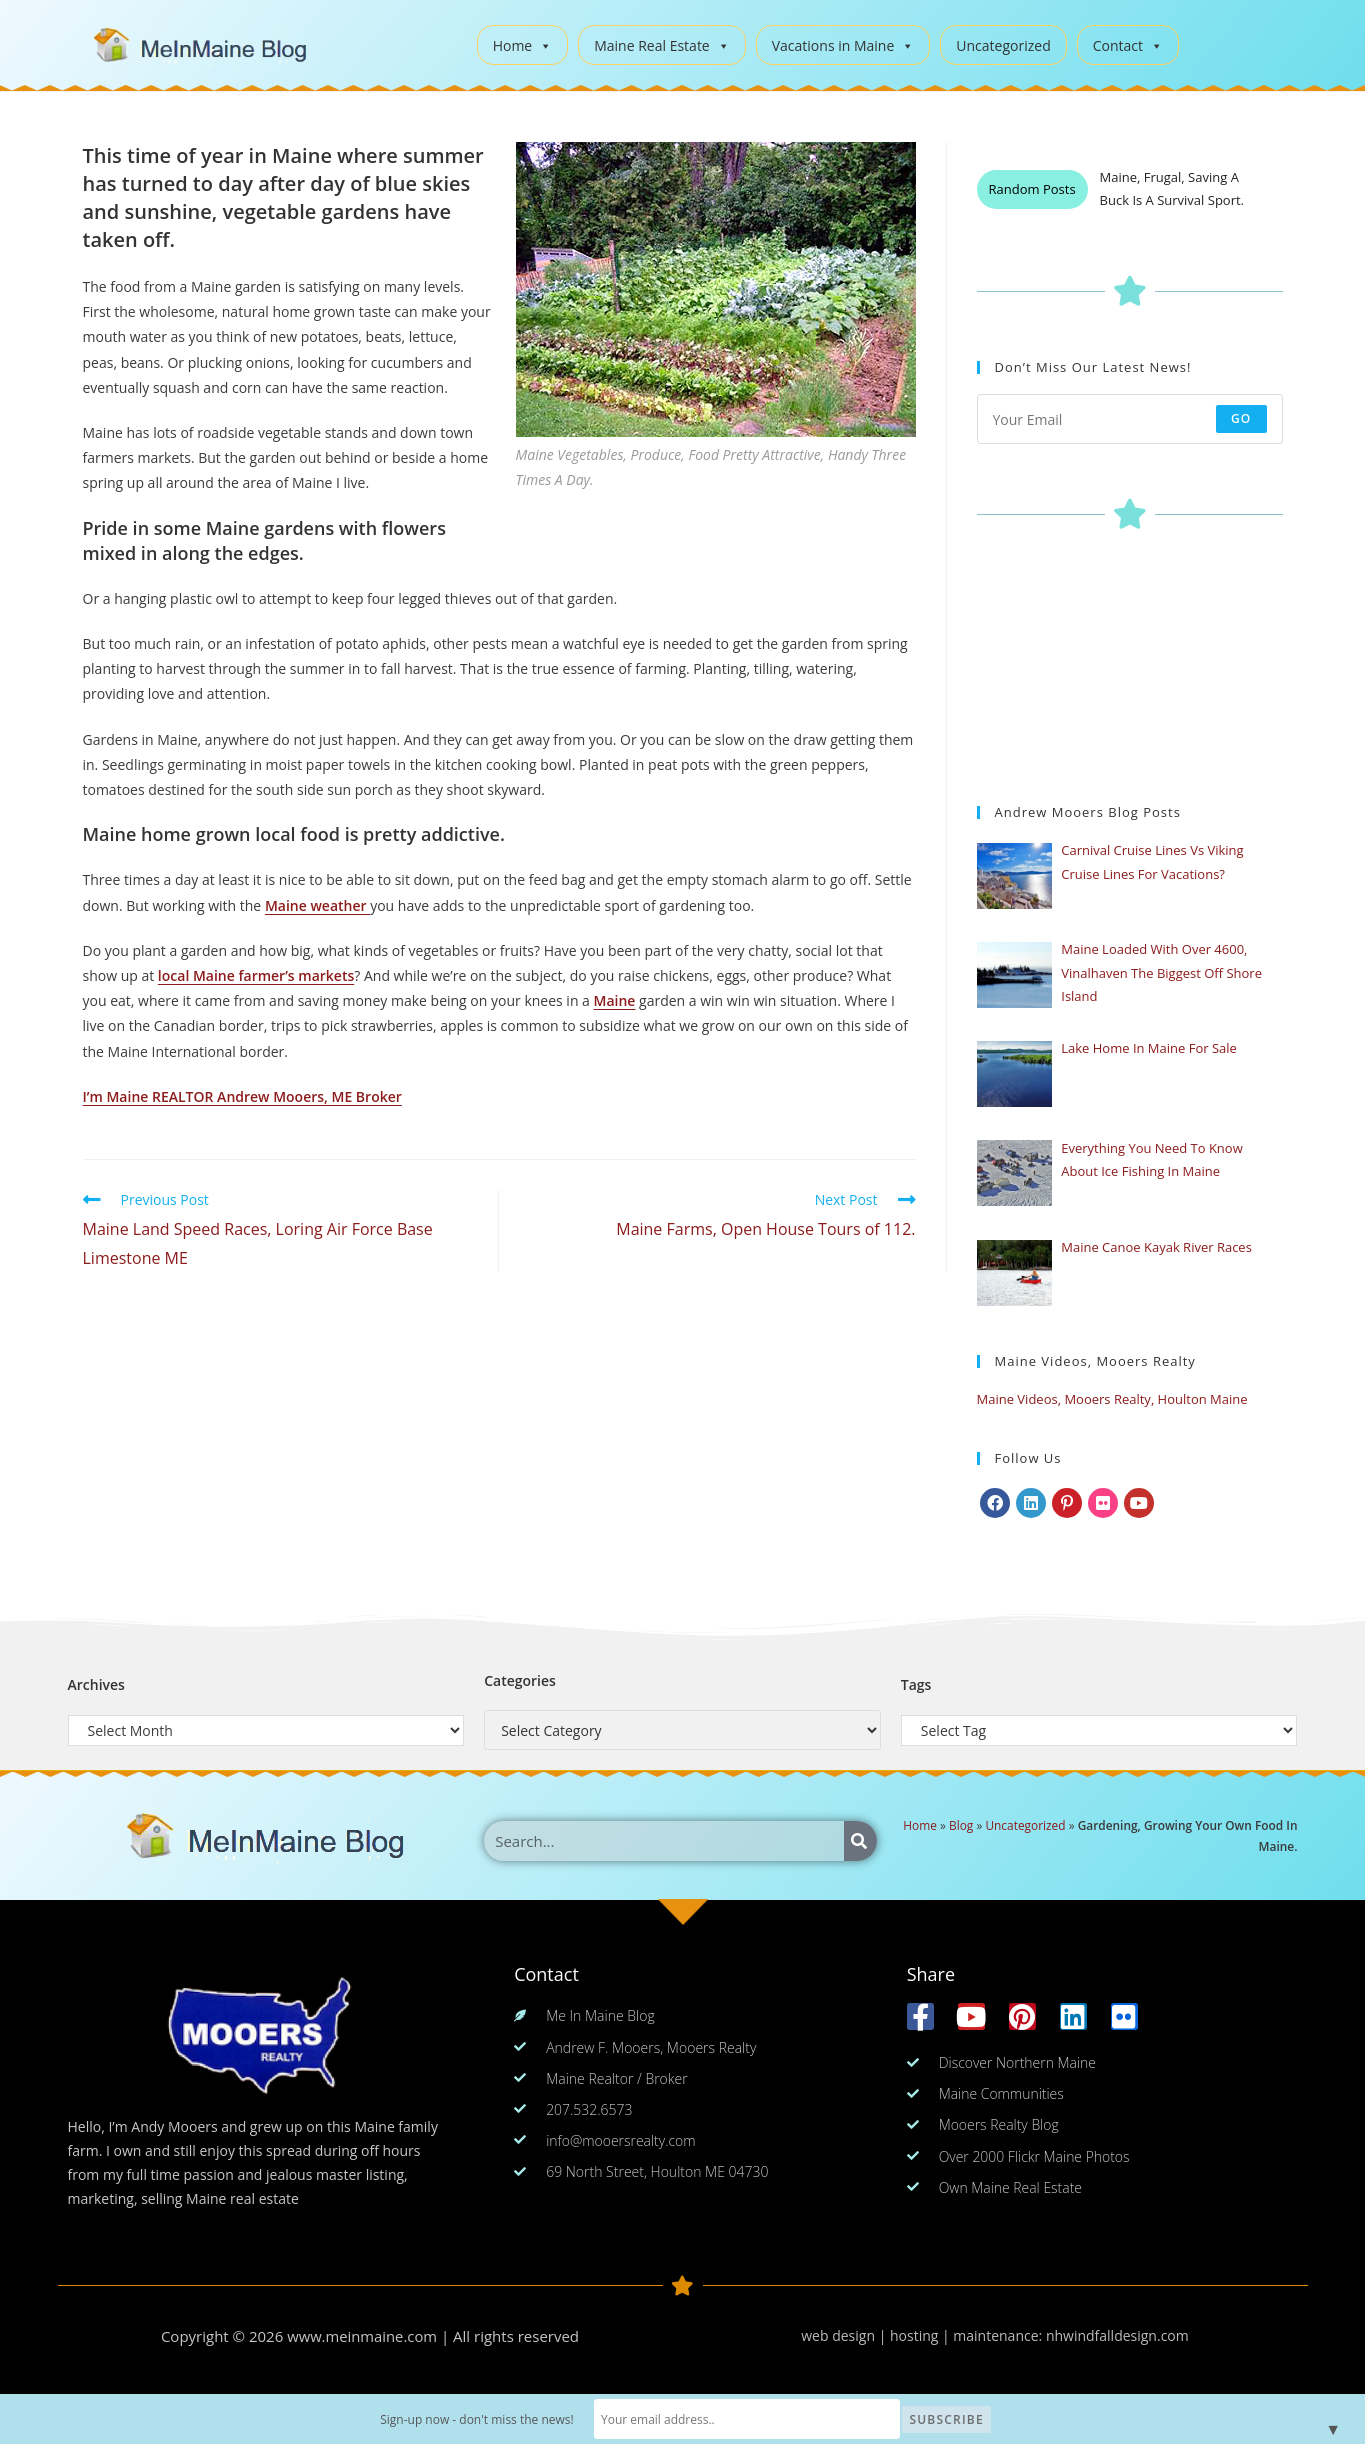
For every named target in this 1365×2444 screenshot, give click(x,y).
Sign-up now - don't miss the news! (510, 2419)
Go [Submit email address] (1241, 418)
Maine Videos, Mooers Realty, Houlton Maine (1112, 1399)
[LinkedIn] (1031, 1503)
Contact (1128, 45)
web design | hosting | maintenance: (923, 2335)
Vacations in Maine (843, 45)
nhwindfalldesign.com (1117, 2335)
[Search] (860, 1841)
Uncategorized (1003, 45)
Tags (916, 1684)
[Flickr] (1103, 1503)
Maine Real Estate (662, 45)
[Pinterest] (1067, 1503)
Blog (961, 1825)
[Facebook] (995, 1503)
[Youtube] (1139, 1503)
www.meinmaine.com (362, 2336)
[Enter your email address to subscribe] (1130, 419)
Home (523, 45)
